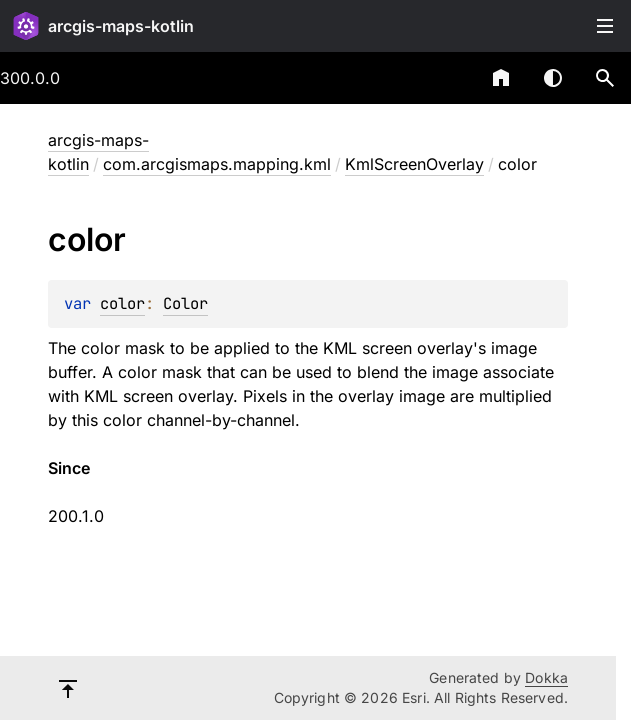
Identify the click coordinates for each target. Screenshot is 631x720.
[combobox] (449, 78)
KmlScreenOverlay (414, 164)
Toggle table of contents (605, 26)
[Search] (605, 78)
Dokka (546, 677)
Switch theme (553, 78)
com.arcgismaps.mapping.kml (217, 164)
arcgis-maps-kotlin (121, 26)
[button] (605, 78)
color (122, 303)
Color (185, 303)
